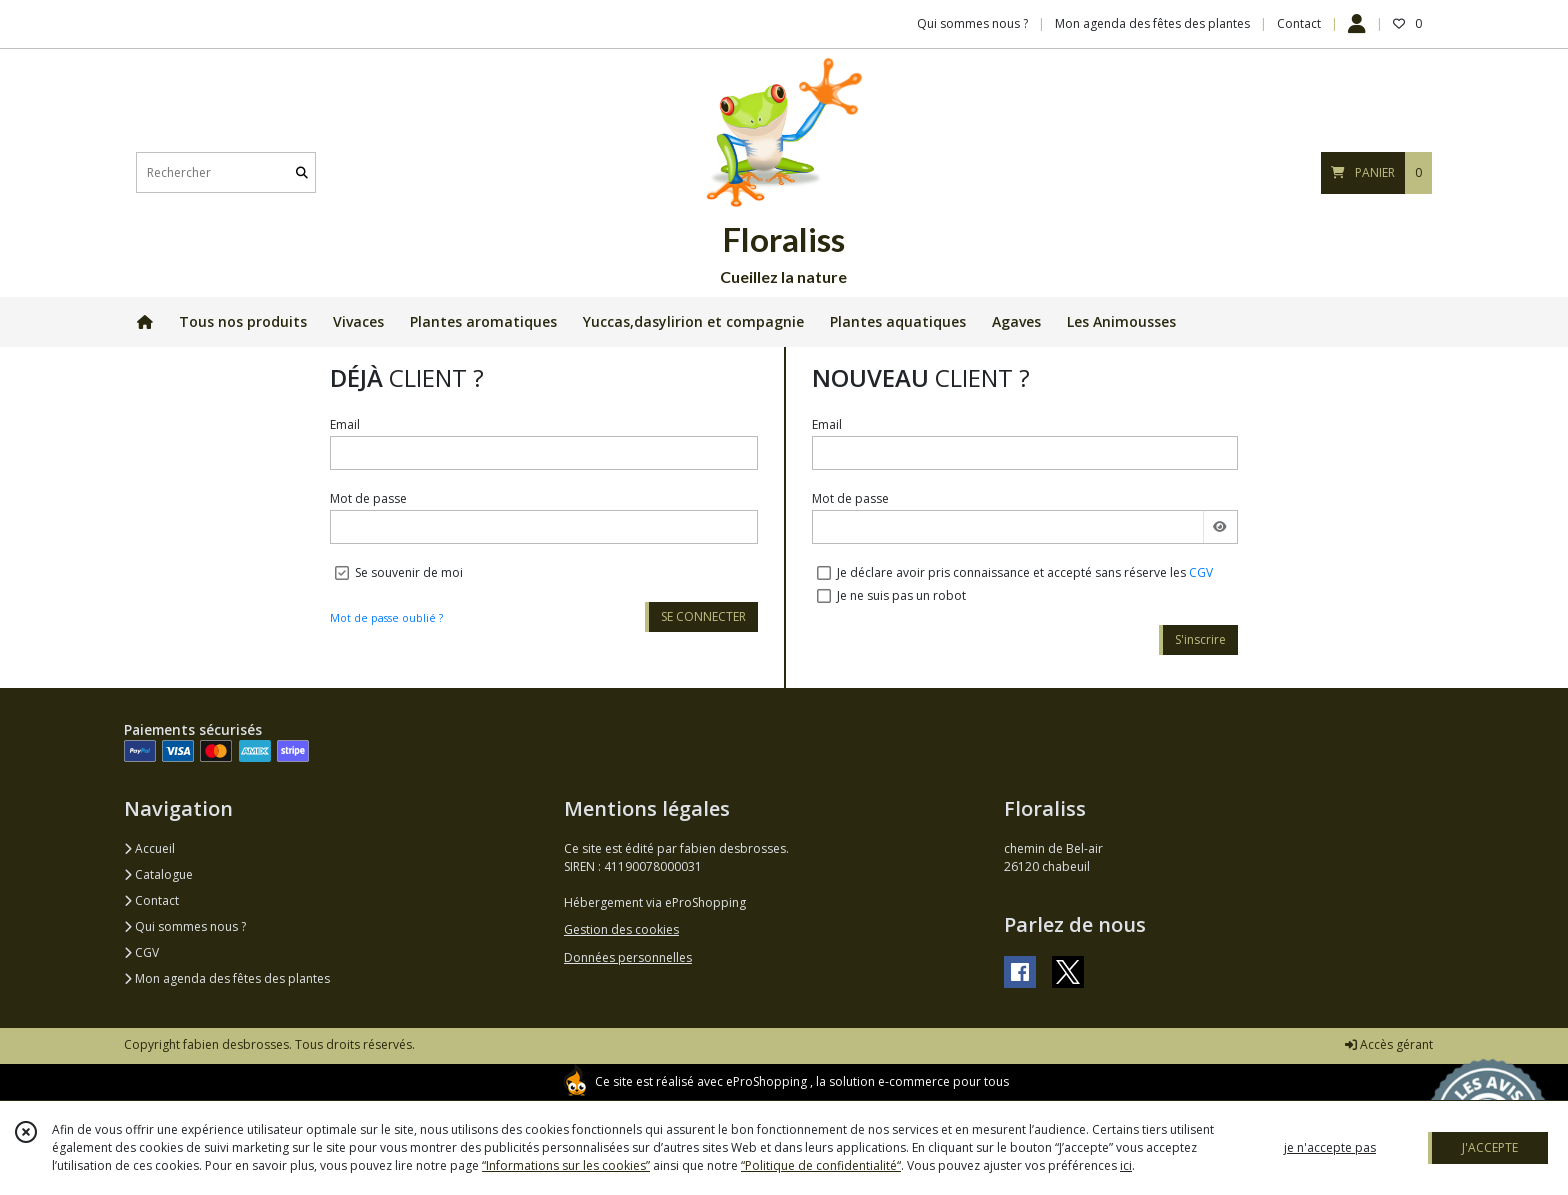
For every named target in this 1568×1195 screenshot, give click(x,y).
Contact (1299, 23)
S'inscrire (1200, 639)
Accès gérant (1389, 1044)
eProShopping (766, 1081)
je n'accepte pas (1330, 1147)
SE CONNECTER (703, 616)
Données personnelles (628, 957)
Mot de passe (368, 498)
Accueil (149, 848)
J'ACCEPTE (1490, 1147)
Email (345, 424)
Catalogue (158, 874)
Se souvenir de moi (409, 572)
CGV (1201, 572)
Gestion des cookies (621, 929)
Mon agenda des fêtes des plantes (227, 978)
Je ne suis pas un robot (901, 595)
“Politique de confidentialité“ (821, 1165)
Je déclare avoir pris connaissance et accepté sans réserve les (1025, 572)
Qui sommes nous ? (185, 926)
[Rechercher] (302, 172)
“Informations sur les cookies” (566, 1165)
